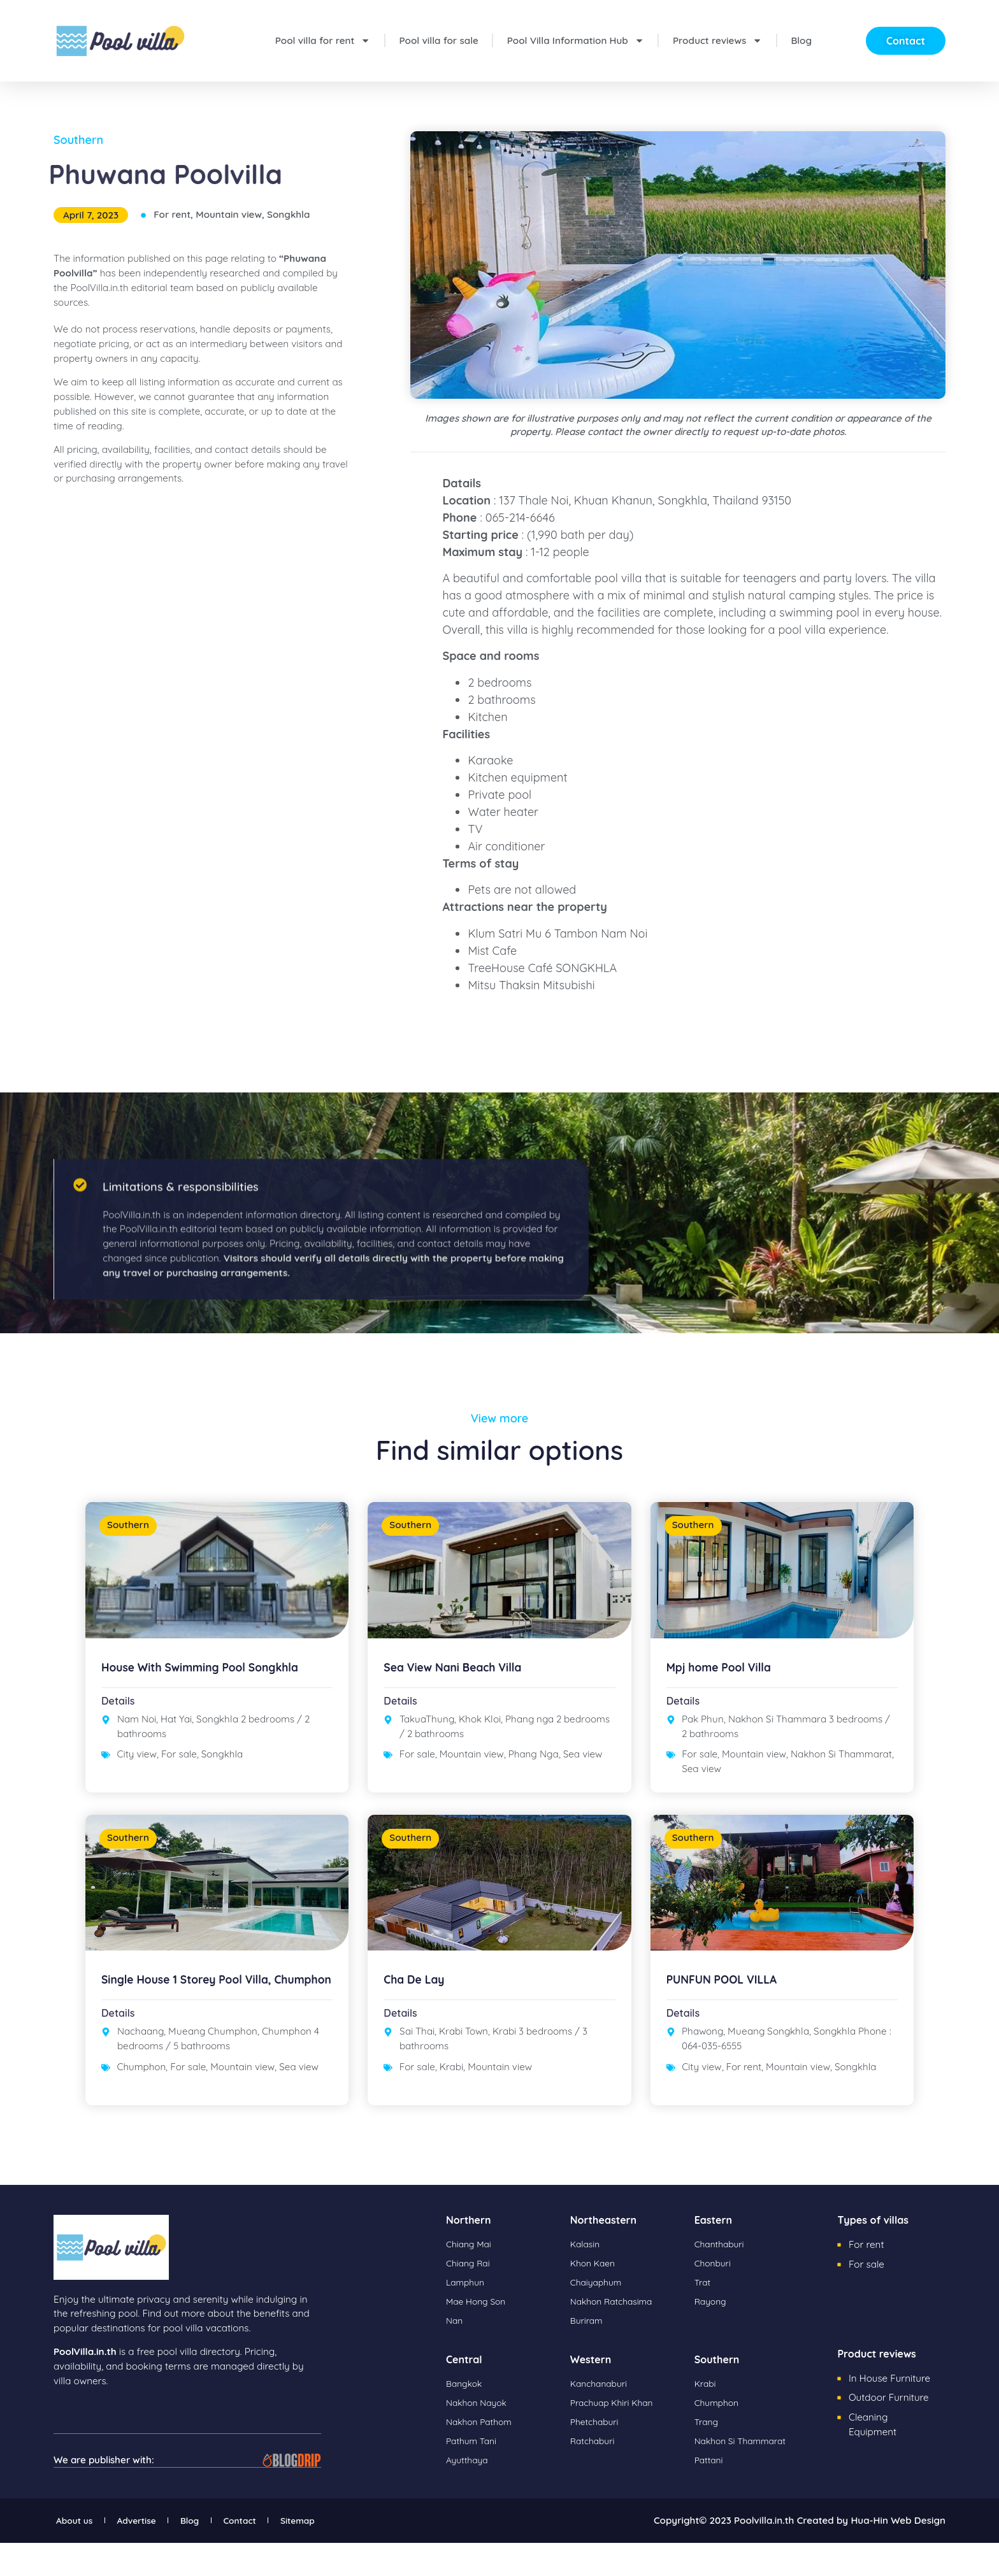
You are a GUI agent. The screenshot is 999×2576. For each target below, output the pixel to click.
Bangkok (465, 2417)
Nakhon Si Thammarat (841, 1771)
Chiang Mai (471, 2278)
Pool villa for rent (323, 40)
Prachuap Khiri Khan (616, 2436)
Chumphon (141, 2113)
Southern (78, 139)
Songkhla (288, 214)
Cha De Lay (419, 2013)
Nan (455, 2354)
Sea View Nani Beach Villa (463, 1683)
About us (79, 2553)
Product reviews (717, 40)
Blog (801, 40)
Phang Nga (533, 1771)
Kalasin (586, 2278)
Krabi (451, 2100)
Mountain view (229, 214)
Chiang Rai (470, 2297)
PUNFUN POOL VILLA (730, 2013)
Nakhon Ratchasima (615, 2335)
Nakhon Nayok (479, 2436)
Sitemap (364, 2553)
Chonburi (714, 2297)
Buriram (588, 2354)
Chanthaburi (721, 2278)
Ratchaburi (594, 2474)
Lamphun (467, 2316)
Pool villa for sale (438, 40)
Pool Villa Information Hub (575, 40)
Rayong (711, 2335)
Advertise (157, 2553)
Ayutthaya (469, 2493)
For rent (172, 214)
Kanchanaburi (601, 2417)
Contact (290, 2553)
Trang (707, 2455)
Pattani (710, 2493)
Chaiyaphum (598, 2316)
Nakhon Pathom (482, 2455)
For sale (179, 1771)
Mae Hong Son (479, 2335)
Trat (703, 2316)
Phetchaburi (597, 2455)
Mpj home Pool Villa (726, 1683)
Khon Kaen (595, 2297)
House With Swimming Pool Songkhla (215, 1683)
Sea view (583, 1771)
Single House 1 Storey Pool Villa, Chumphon (199, 2019)
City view (137, 1771)
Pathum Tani (473, 2474)
